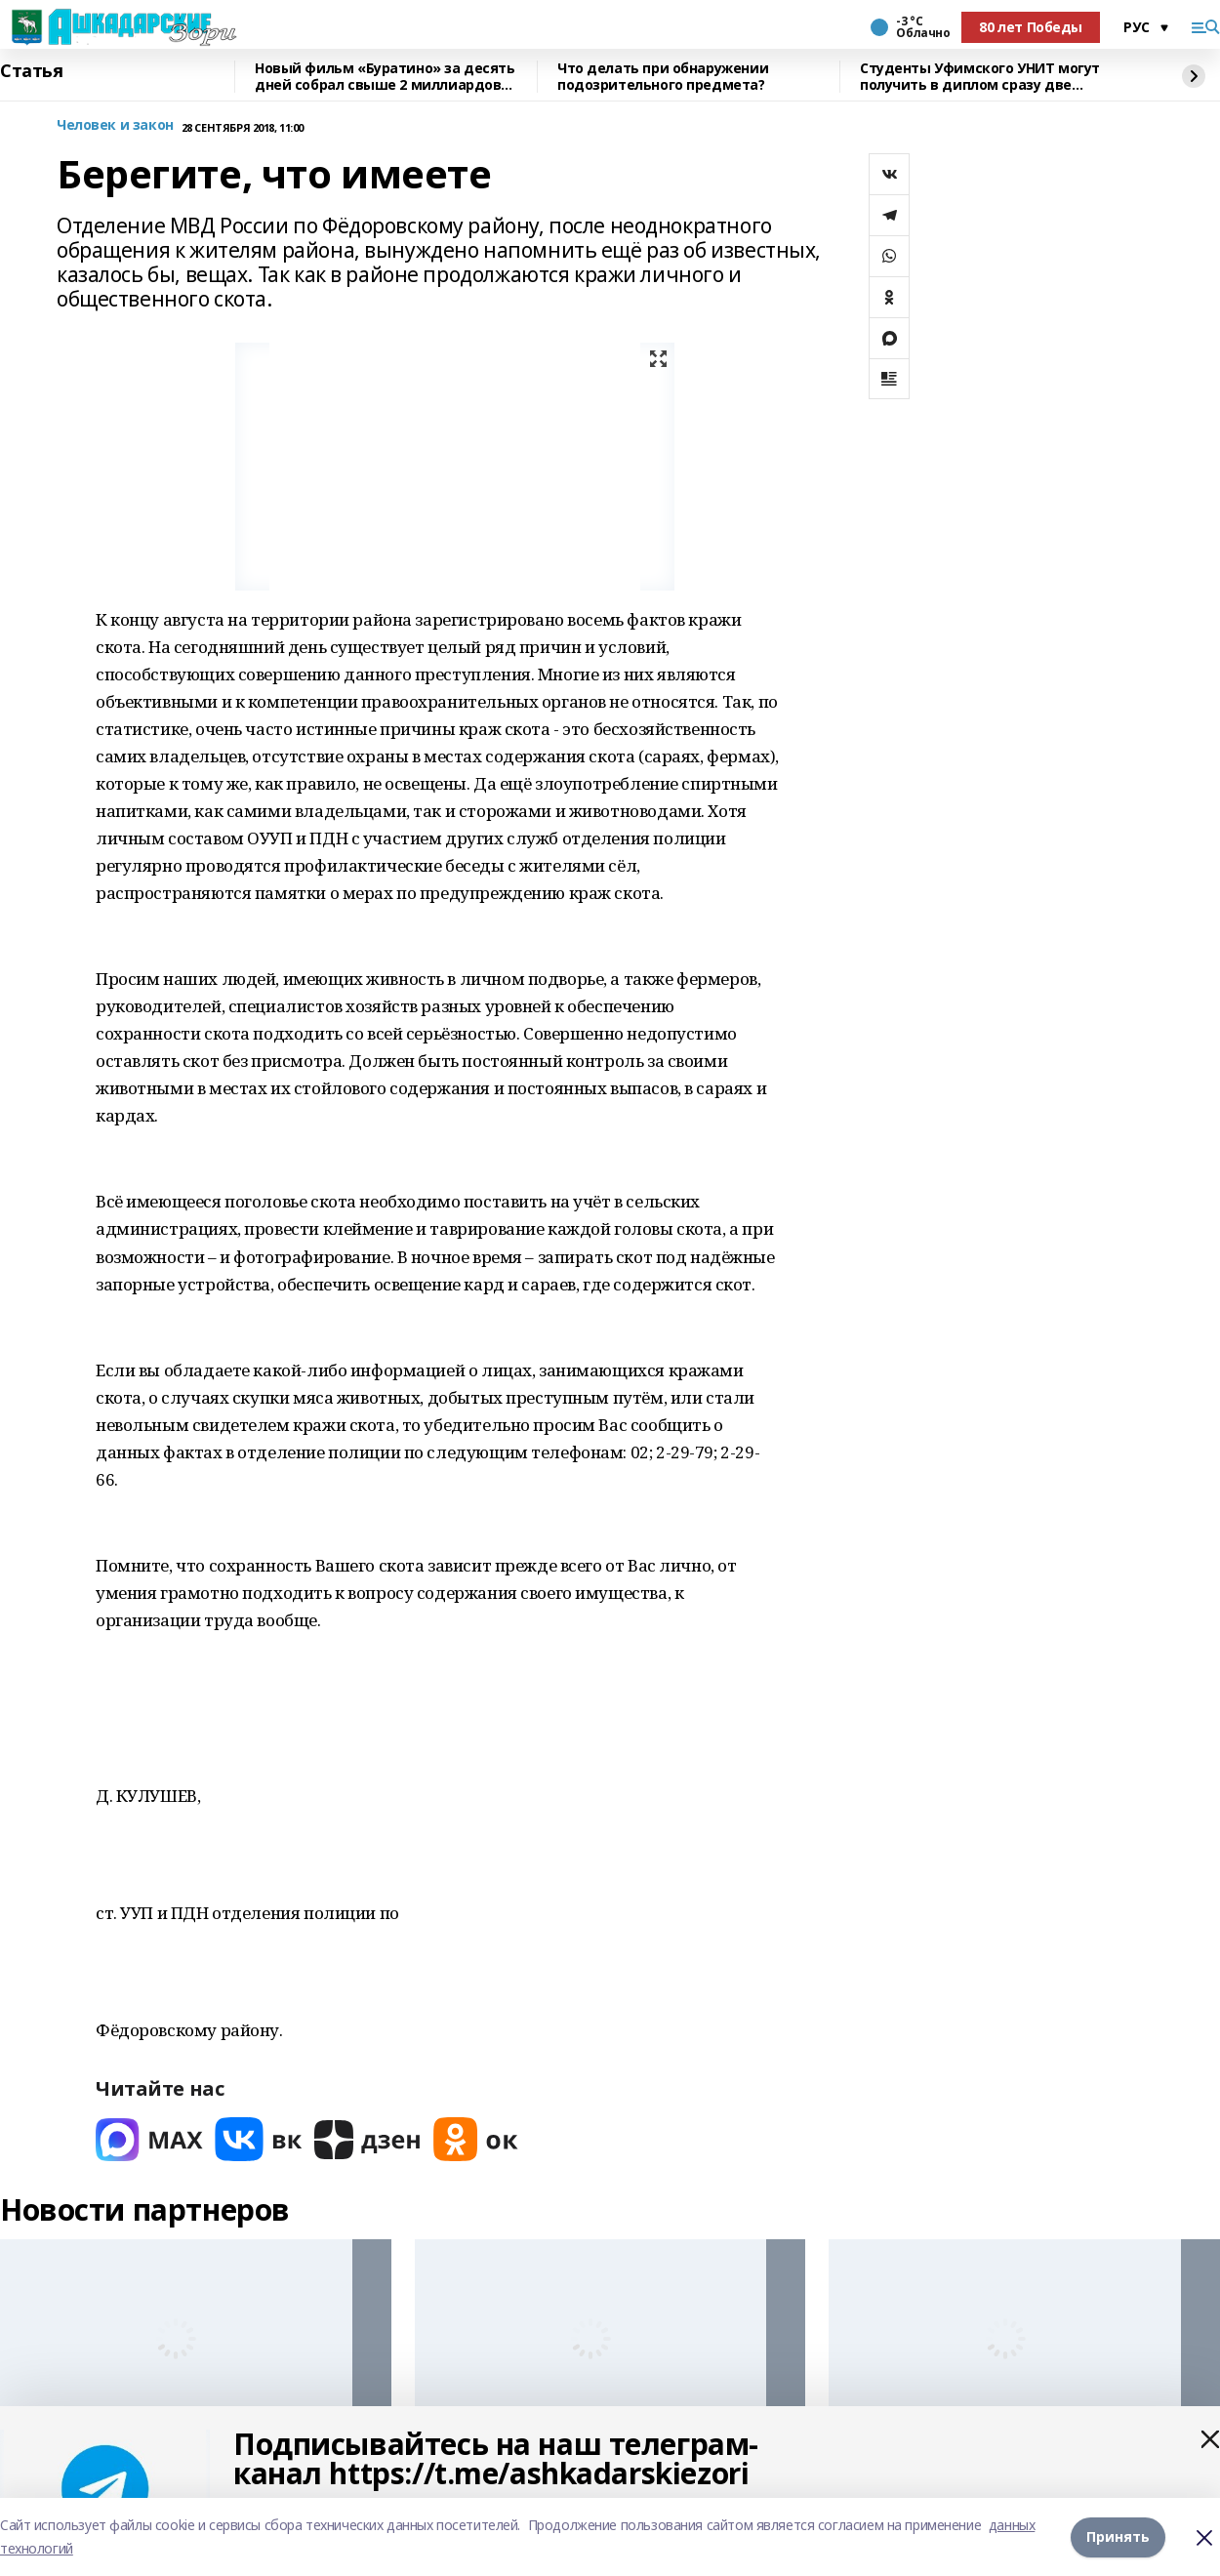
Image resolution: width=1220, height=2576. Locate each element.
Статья (31, 71)
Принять (1118, 2536)
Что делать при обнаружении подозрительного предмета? (662, 77)
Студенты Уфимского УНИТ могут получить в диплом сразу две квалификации (980, 77)
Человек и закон (115, 125)
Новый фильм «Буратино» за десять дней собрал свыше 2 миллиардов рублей (385, 77)
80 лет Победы (1030, 27)
